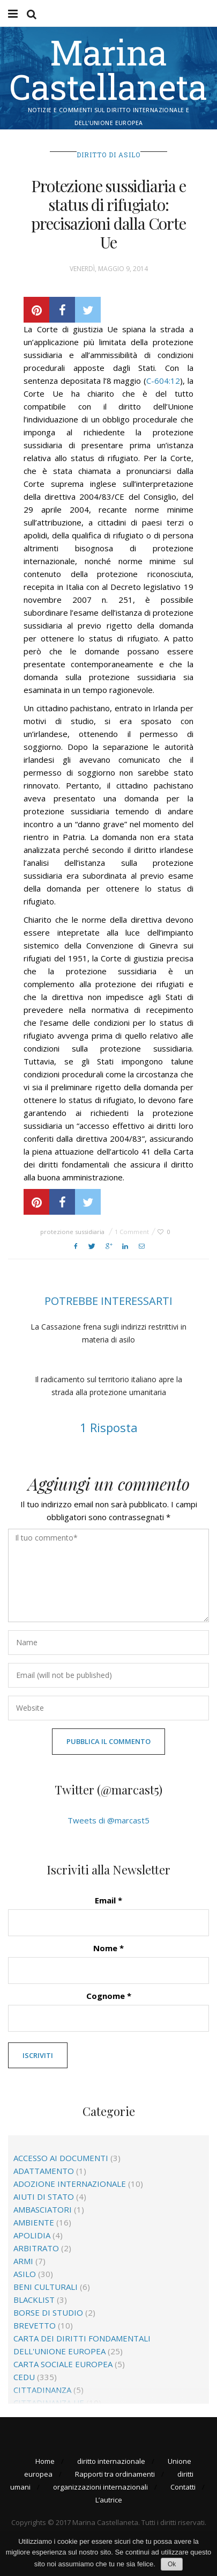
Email (108, 1900)
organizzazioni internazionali (100, 2487)
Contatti (183, 2487)
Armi (23, 2261)
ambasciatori (42, 2209)
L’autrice (108, 2500)
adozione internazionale (69, 2183)
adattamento (43, 2170)
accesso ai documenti (60, 2157)
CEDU (24, 2376)
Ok (172, 2564)
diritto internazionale (111, 2461)
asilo (24, 2273)
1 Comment (132, 1232)
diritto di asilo (108, 154)
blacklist (34, 2299)
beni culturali (45, 2286)
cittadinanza (42, 2389)
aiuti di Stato (43, 2196)
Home (45, 2461)
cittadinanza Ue (48, 2402)
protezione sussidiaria (72, 1232)
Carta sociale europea (63, 2364)
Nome (108, 1948)
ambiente (33, 2222)
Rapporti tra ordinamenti (115, 2474)
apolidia (31, 2235)
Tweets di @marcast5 (108, 1820)
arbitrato (36, 2248)
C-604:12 (163, 380)
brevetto (34, 2325)
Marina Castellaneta (108, 69)
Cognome (108, 1995)
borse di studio (48, 2312)
